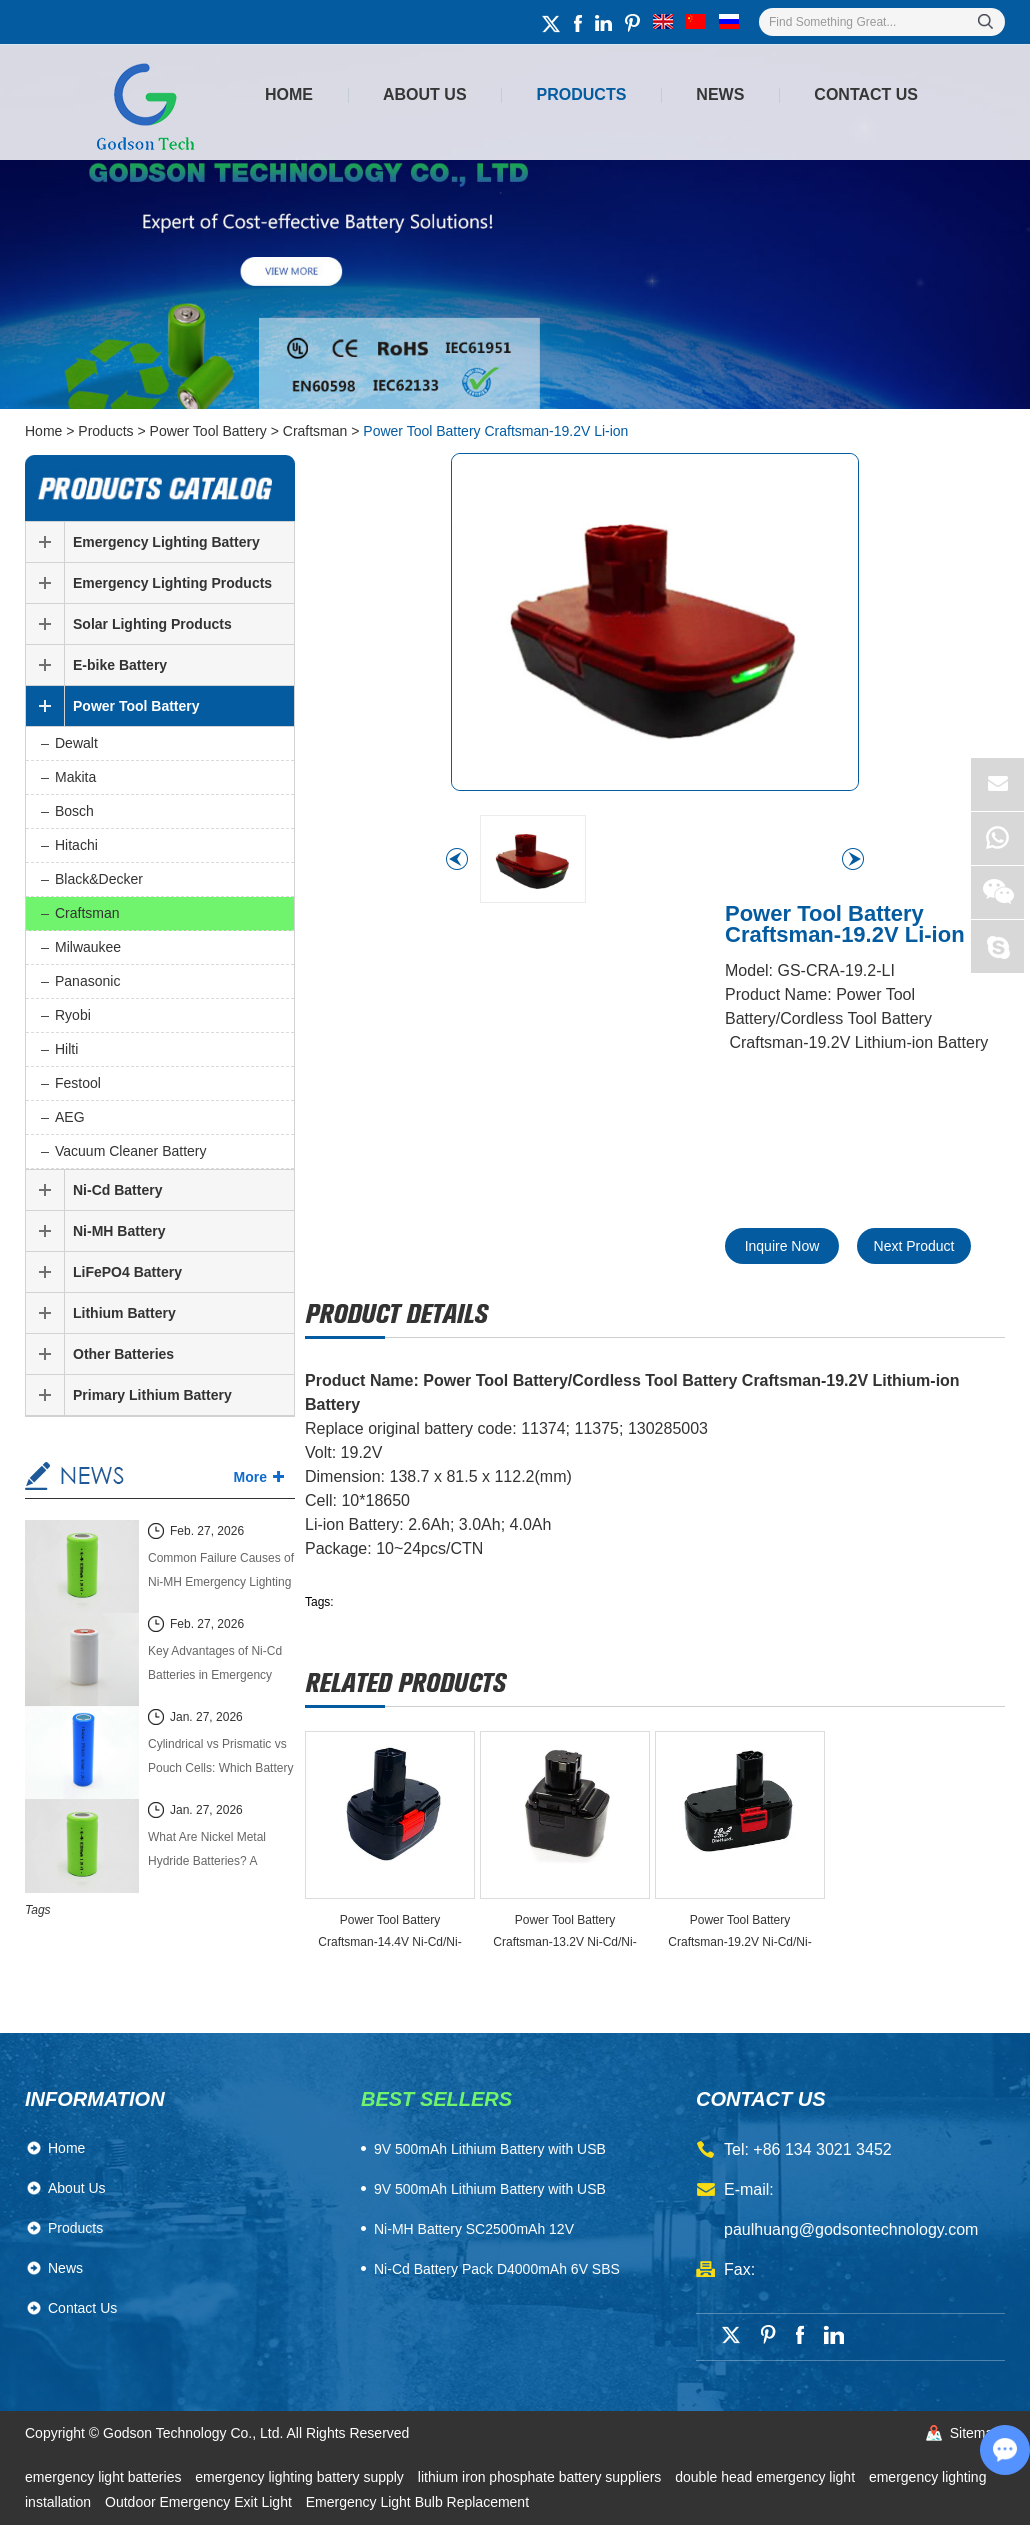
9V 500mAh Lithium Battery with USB (490, 2189)
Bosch (74, 811)
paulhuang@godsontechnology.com (851, 2229)
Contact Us (866, 94)
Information (95, 2099)
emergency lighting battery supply (301, 2477)
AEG (70, 1117)
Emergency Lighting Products (172, 583)
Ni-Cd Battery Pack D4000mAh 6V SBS (497, 2269)
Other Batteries (123, 1354)
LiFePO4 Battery (127, 1272)
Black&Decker (99, 879)
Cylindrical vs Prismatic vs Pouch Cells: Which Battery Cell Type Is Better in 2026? (220, 1758)
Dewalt (76, 743)
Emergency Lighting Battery (166, 542)
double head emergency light (767, 2477)
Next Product (914, 1246)
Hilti (66, 1049)
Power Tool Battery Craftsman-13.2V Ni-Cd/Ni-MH (564, 1933)
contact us (761, 2099)
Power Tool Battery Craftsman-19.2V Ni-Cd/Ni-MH (739, 1933)
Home (289, 94)
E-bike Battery (120, 665)
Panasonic (87, 981)
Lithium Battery (124, 1313)
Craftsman (315, 431)
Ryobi (73, 1015)
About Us (425, 94)
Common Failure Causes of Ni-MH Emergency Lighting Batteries (221, 1572)
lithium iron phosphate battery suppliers (541, 2477)
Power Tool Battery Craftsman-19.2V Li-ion (495, 431)
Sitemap (975, 2433)
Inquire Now (782, 1246)
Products (582, 94)
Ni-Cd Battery (117, 1190)
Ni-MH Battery (119, 1231)
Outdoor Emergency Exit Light (200, 2502)
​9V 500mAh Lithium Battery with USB (490, 2149)
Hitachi (76, 845)
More (250, 1477)
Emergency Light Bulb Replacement (417, 2502)
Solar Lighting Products (152, 624)
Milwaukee (88, 947)
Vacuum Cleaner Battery (130, 1151)
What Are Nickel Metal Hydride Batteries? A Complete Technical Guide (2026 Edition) (218, 1851)
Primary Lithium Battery (152, 1395)
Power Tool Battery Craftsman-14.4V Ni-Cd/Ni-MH (389, 1933)
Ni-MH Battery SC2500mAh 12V (474, 2229)
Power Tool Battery (208, 431)
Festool (78, 1083)
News (720, 94)
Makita (75, 777)
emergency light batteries (105, 2477)
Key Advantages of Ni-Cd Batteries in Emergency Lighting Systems (215, 1665)
